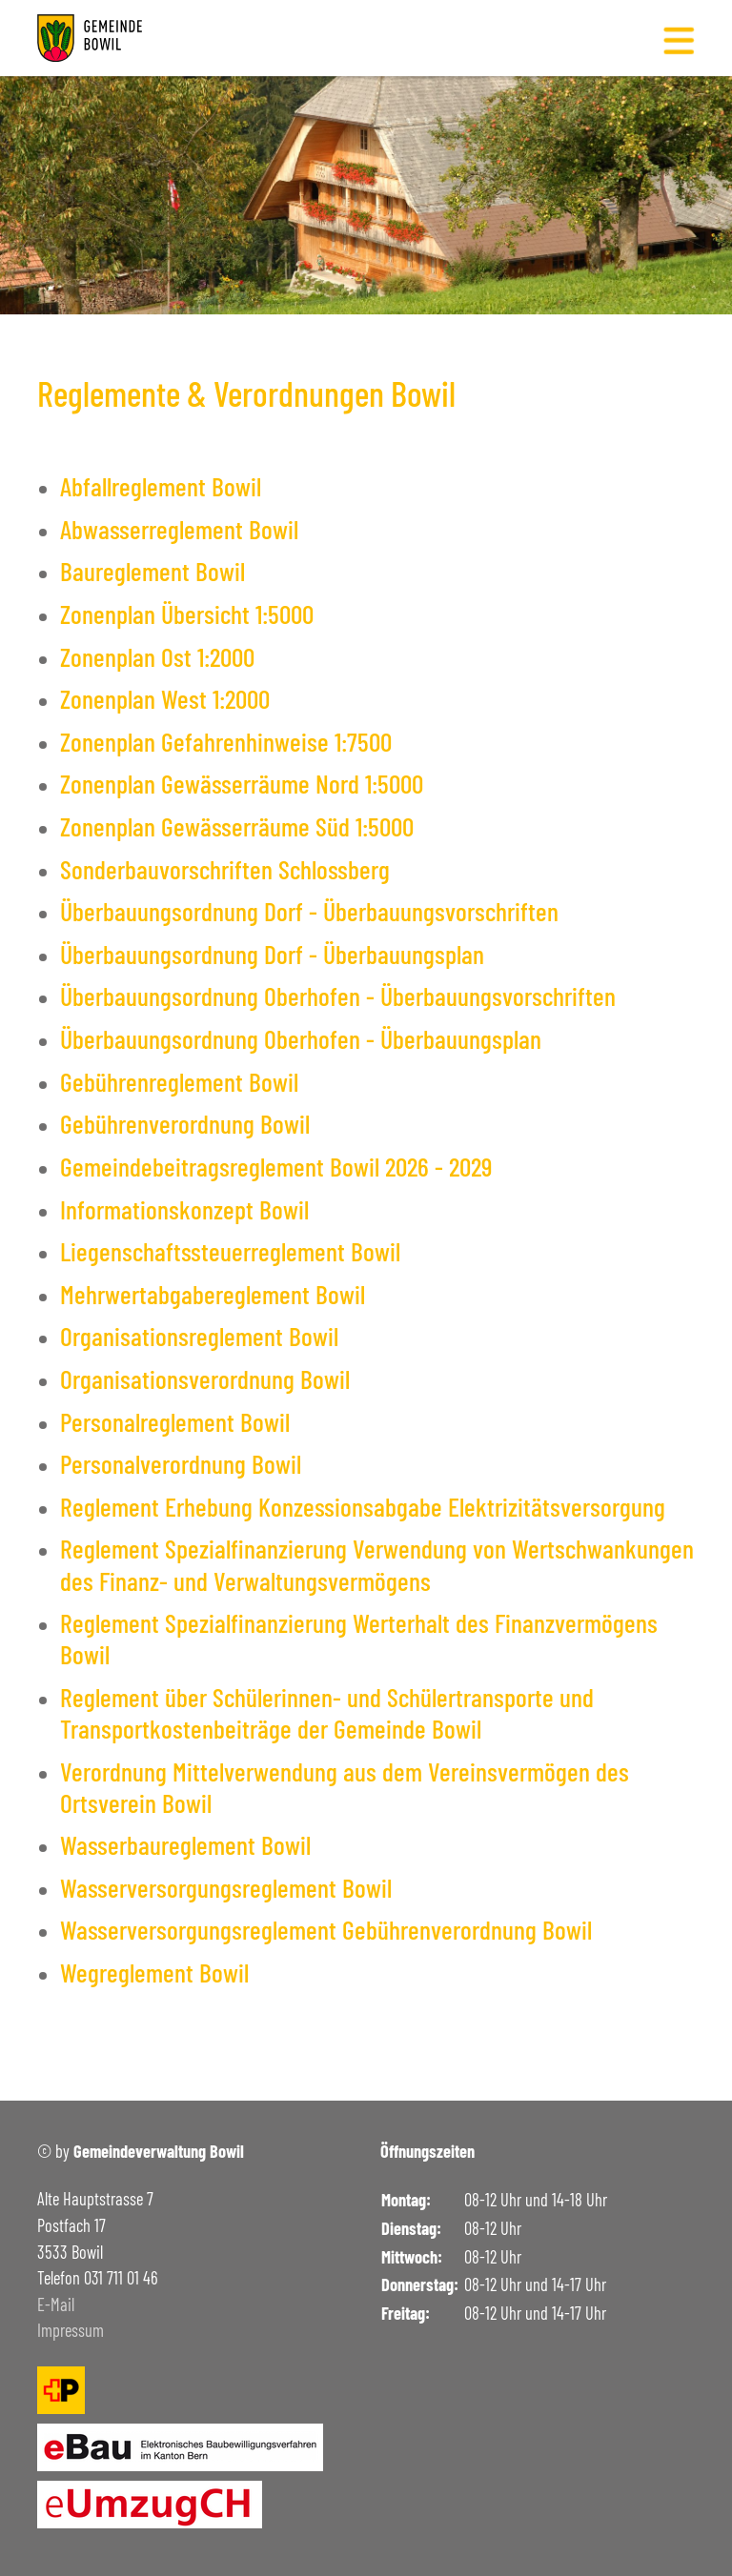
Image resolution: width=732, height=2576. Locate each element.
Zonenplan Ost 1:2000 (157, 656)
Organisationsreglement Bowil (199, 1335)
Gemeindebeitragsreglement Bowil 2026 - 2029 (276, 1166)
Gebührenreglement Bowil (179, 1081)
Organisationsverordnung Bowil (205, 1378)
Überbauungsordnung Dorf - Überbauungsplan (272, 953)
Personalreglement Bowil (175, 1421)
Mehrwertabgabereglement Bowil (212, 1294)
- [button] (650, 170)
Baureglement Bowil (152, 570)
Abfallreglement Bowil (160, 486)
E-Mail (55, 2304)
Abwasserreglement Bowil (179, 529)
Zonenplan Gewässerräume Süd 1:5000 (237, 826)
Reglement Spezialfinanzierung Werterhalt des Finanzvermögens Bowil (359, 1638)
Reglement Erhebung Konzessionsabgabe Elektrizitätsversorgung (362, 1506)
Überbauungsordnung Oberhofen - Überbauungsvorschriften (338, 995)
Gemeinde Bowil (114, 178)
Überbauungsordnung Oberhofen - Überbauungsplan (300, 1038)
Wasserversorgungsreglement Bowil (226, 1887)
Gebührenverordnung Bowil (185, 1123)
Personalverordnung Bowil (180, 1463)
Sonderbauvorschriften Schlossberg (225, 869)
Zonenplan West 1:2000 (165, 698)
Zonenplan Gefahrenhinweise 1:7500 (226, 741)
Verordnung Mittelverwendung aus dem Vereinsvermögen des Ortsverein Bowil (344, 1787)
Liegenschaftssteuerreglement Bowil (230, 1251)
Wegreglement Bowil (154, 1972)
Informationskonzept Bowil (184, 1209)
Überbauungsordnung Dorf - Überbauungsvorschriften (309, 911)
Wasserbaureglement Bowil (185, 1844)
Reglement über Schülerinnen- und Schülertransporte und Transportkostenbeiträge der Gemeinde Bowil (327, 1712)
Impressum (70, 2330)
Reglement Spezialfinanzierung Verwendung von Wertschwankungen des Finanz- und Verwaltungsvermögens (377, 1564)
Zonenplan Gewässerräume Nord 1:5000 (241, 783)
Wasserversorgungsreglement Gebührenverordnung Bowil (326, 1929)
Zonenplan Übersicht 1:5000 (187, 613)
